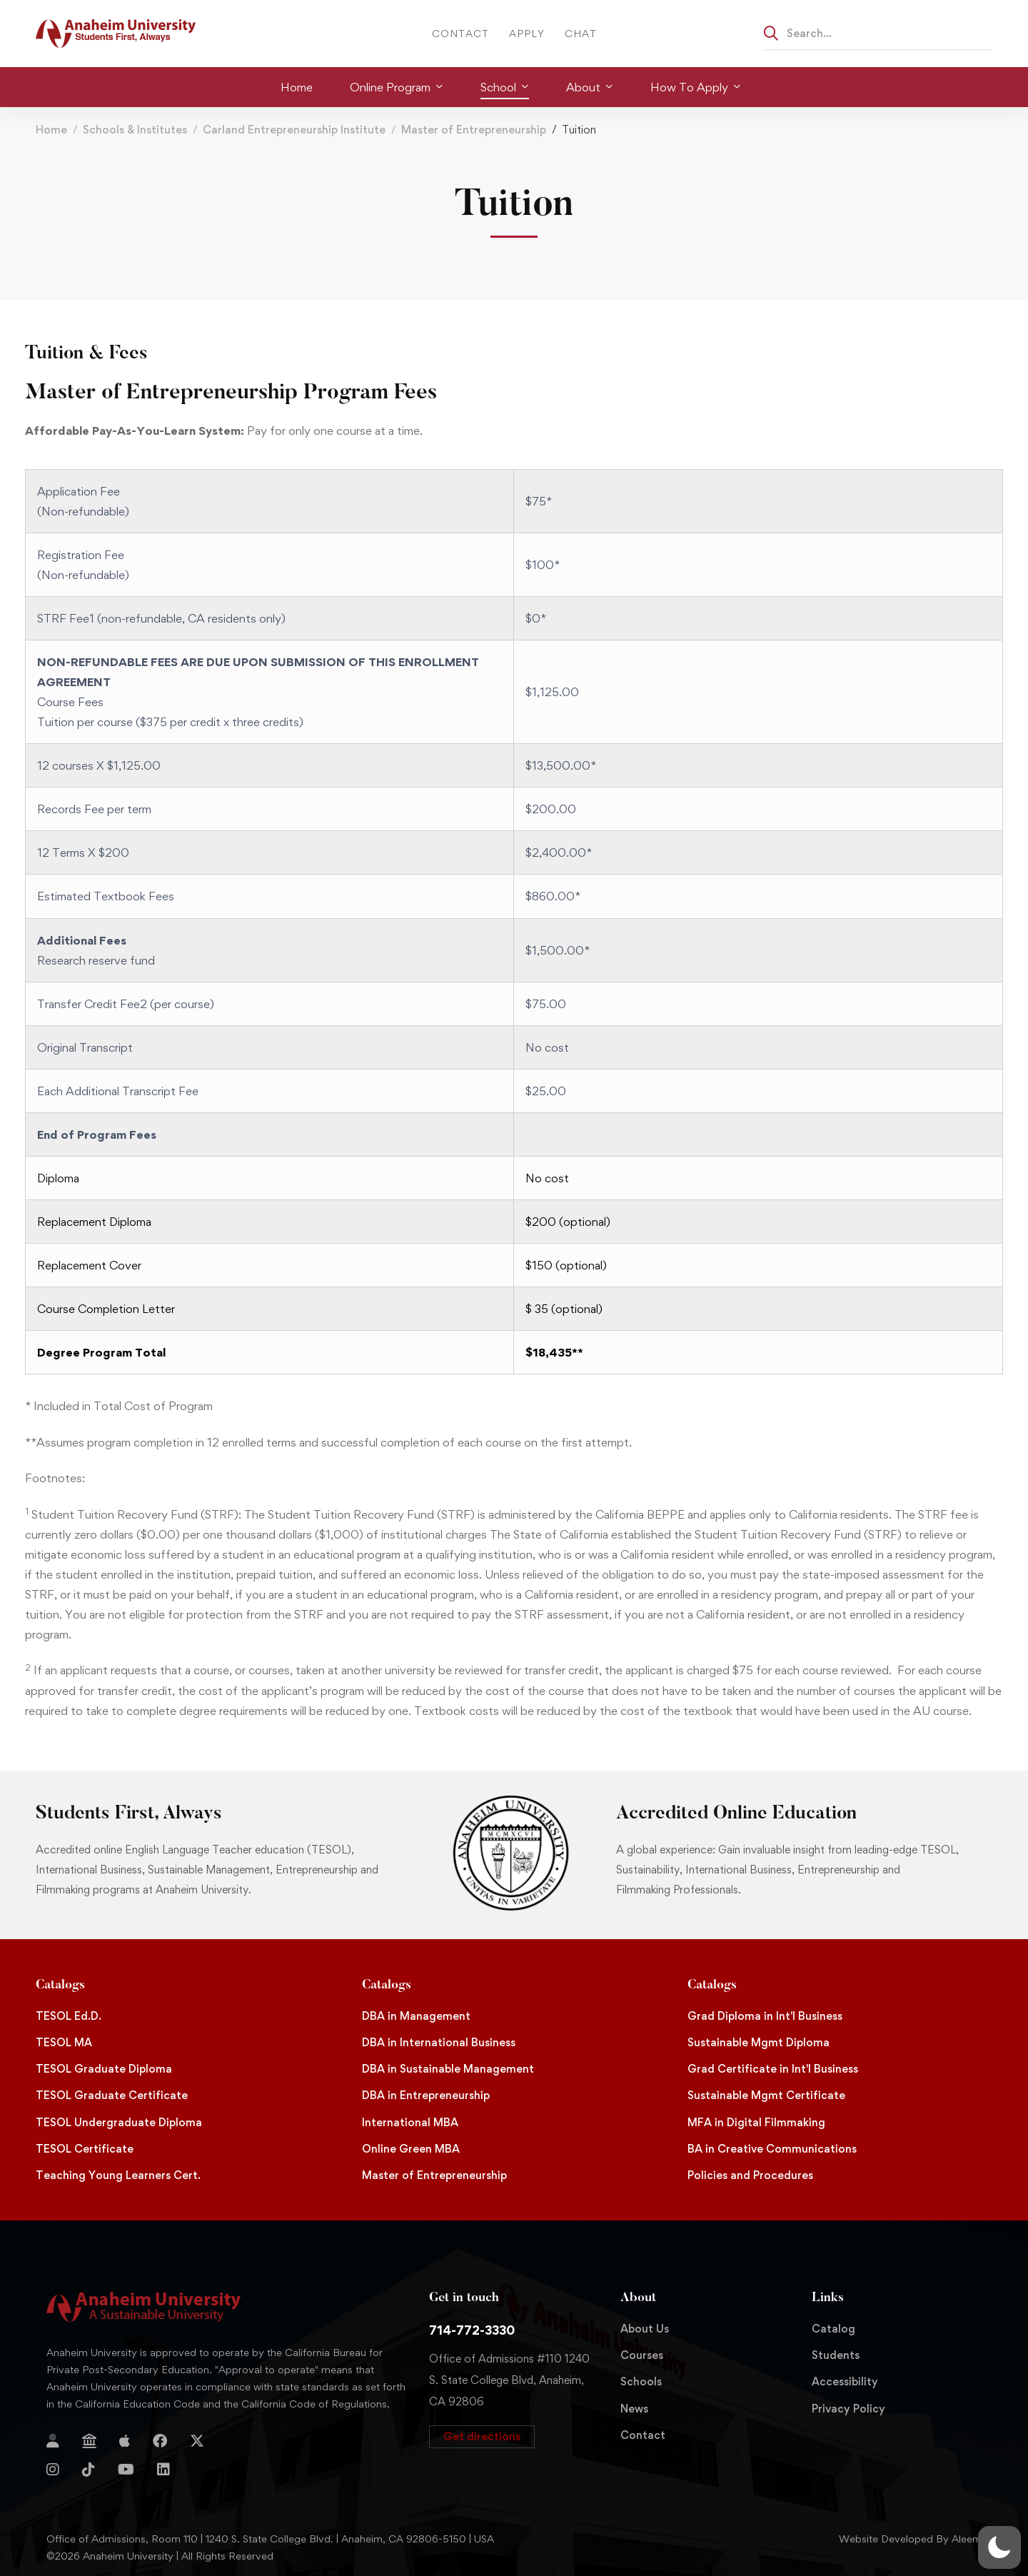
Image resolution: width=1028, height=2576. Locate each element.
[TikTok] (88, 2469)
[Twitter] (197, 2441)
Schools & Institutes (135, 129)
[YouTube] (126, 2469)
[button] (482, 2436)
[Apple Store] (124, 2441)
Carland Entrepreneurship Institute (294, 129)
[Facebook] (159, 2441)
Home (51, 129)
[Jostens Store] (89, 2441)
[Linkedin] (163, 2469)
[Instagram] (53, 2469)
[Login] (53, 2441)
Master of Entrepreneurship (473, 129)
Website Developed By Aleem (910, 2538)
